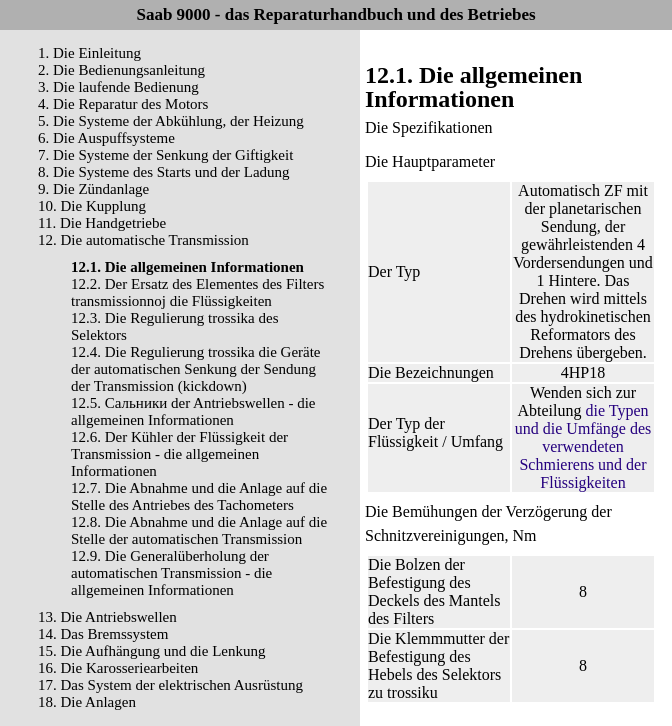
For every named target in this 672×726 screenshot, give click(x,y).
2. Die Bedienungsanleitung (121, 70)
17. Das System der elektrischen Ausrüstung (170, 685)
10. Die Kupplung (92, 206)
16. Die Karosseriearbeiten (118, 668)
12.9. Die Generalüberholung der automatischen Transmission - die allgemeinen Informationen (171, 573)
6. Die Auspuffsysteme (106, 138)
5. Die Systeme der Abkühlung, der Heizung (171, 121)
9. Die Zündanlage (93, 189)
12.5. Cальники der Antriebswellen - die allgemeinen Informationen (193, 411)
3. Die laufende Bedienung (118, 87)
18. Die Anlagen (87, 702)
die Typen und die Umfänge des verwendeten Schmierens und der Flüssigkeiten (583, 446)
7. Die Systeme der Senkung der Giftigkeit (165, 155)
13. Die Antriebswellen (107, 617)
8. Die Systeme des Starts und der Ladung (164, 172)
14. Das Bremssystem (103, 634)
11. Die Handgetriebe (102, 223)
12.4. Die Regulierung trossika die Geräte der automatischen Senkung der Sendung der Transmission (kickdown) (196, 369)
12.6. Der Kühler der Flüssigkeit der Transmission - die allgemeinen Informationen (179, 454)
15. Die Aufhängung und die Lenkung (151, 651)
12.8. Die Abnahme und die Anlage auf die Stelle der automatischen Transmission (199, 530)
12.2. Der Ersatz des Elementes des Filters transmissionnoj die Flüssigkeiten (197, 292)
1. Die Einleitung (89, 53)
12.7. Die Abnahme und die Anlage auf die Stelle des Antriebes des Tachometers (199, 496)
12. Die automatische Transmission (143, 240)
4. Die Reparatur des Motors (123, 104)
